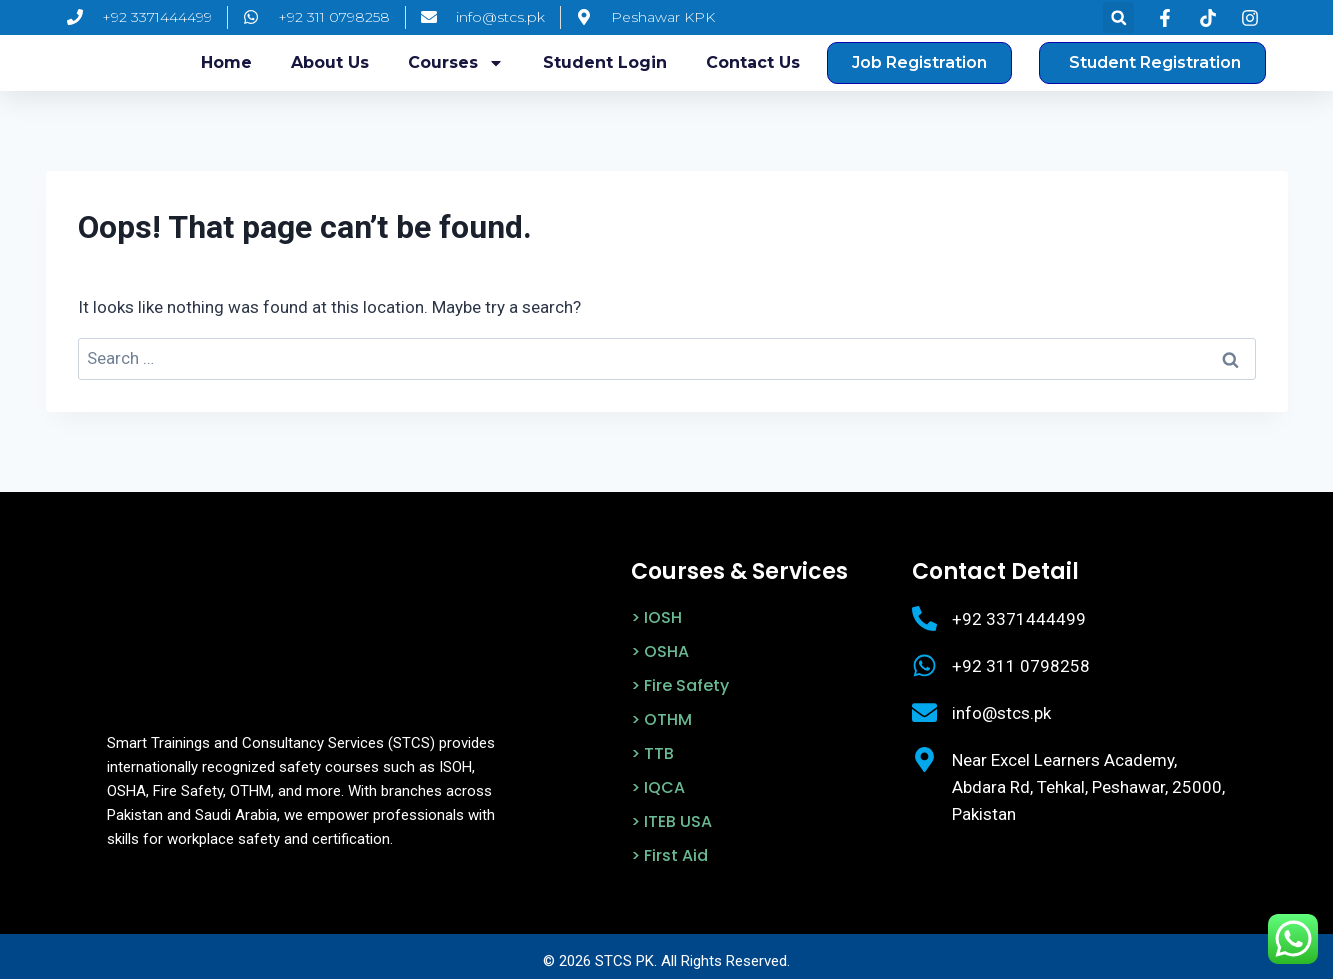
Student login (605, 62)
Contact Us (753, 62)
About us (330, 62)
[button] (1118, 17)
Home (226, 62)
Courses (456, 63)
